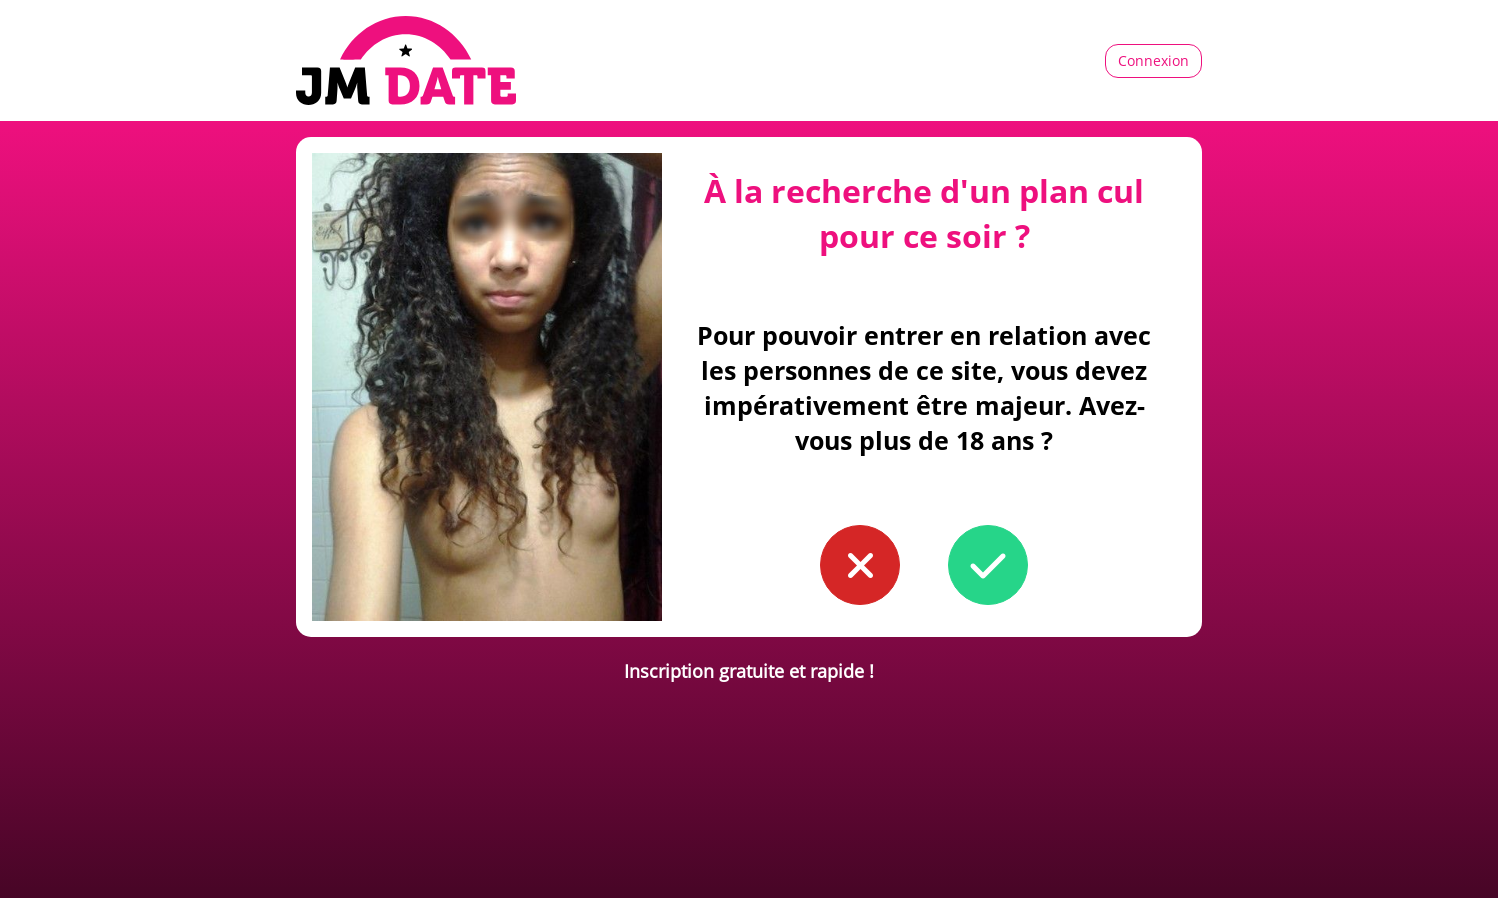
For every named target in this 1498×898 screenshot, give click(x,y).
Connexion (1153, 60)
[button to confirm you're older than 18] (988, 565)
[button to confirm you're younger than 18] (860, 565)
